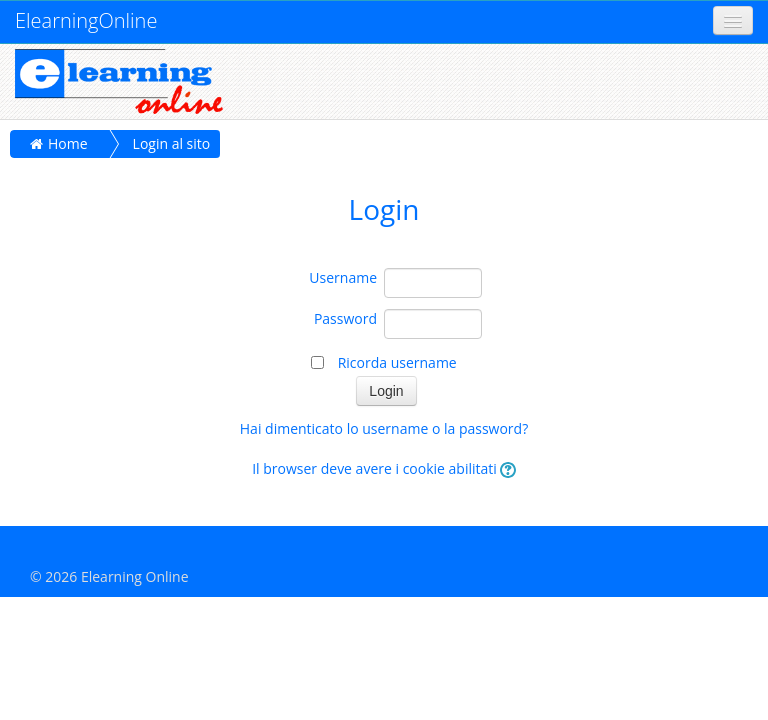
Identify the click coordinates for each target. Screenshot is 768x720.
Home (68, 143)
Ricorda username (397, 362)
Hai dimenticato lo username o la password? (384, 428)
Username (343, 277)
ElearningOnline (86, 20)
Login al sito (172, 143)
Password (345, 318)
